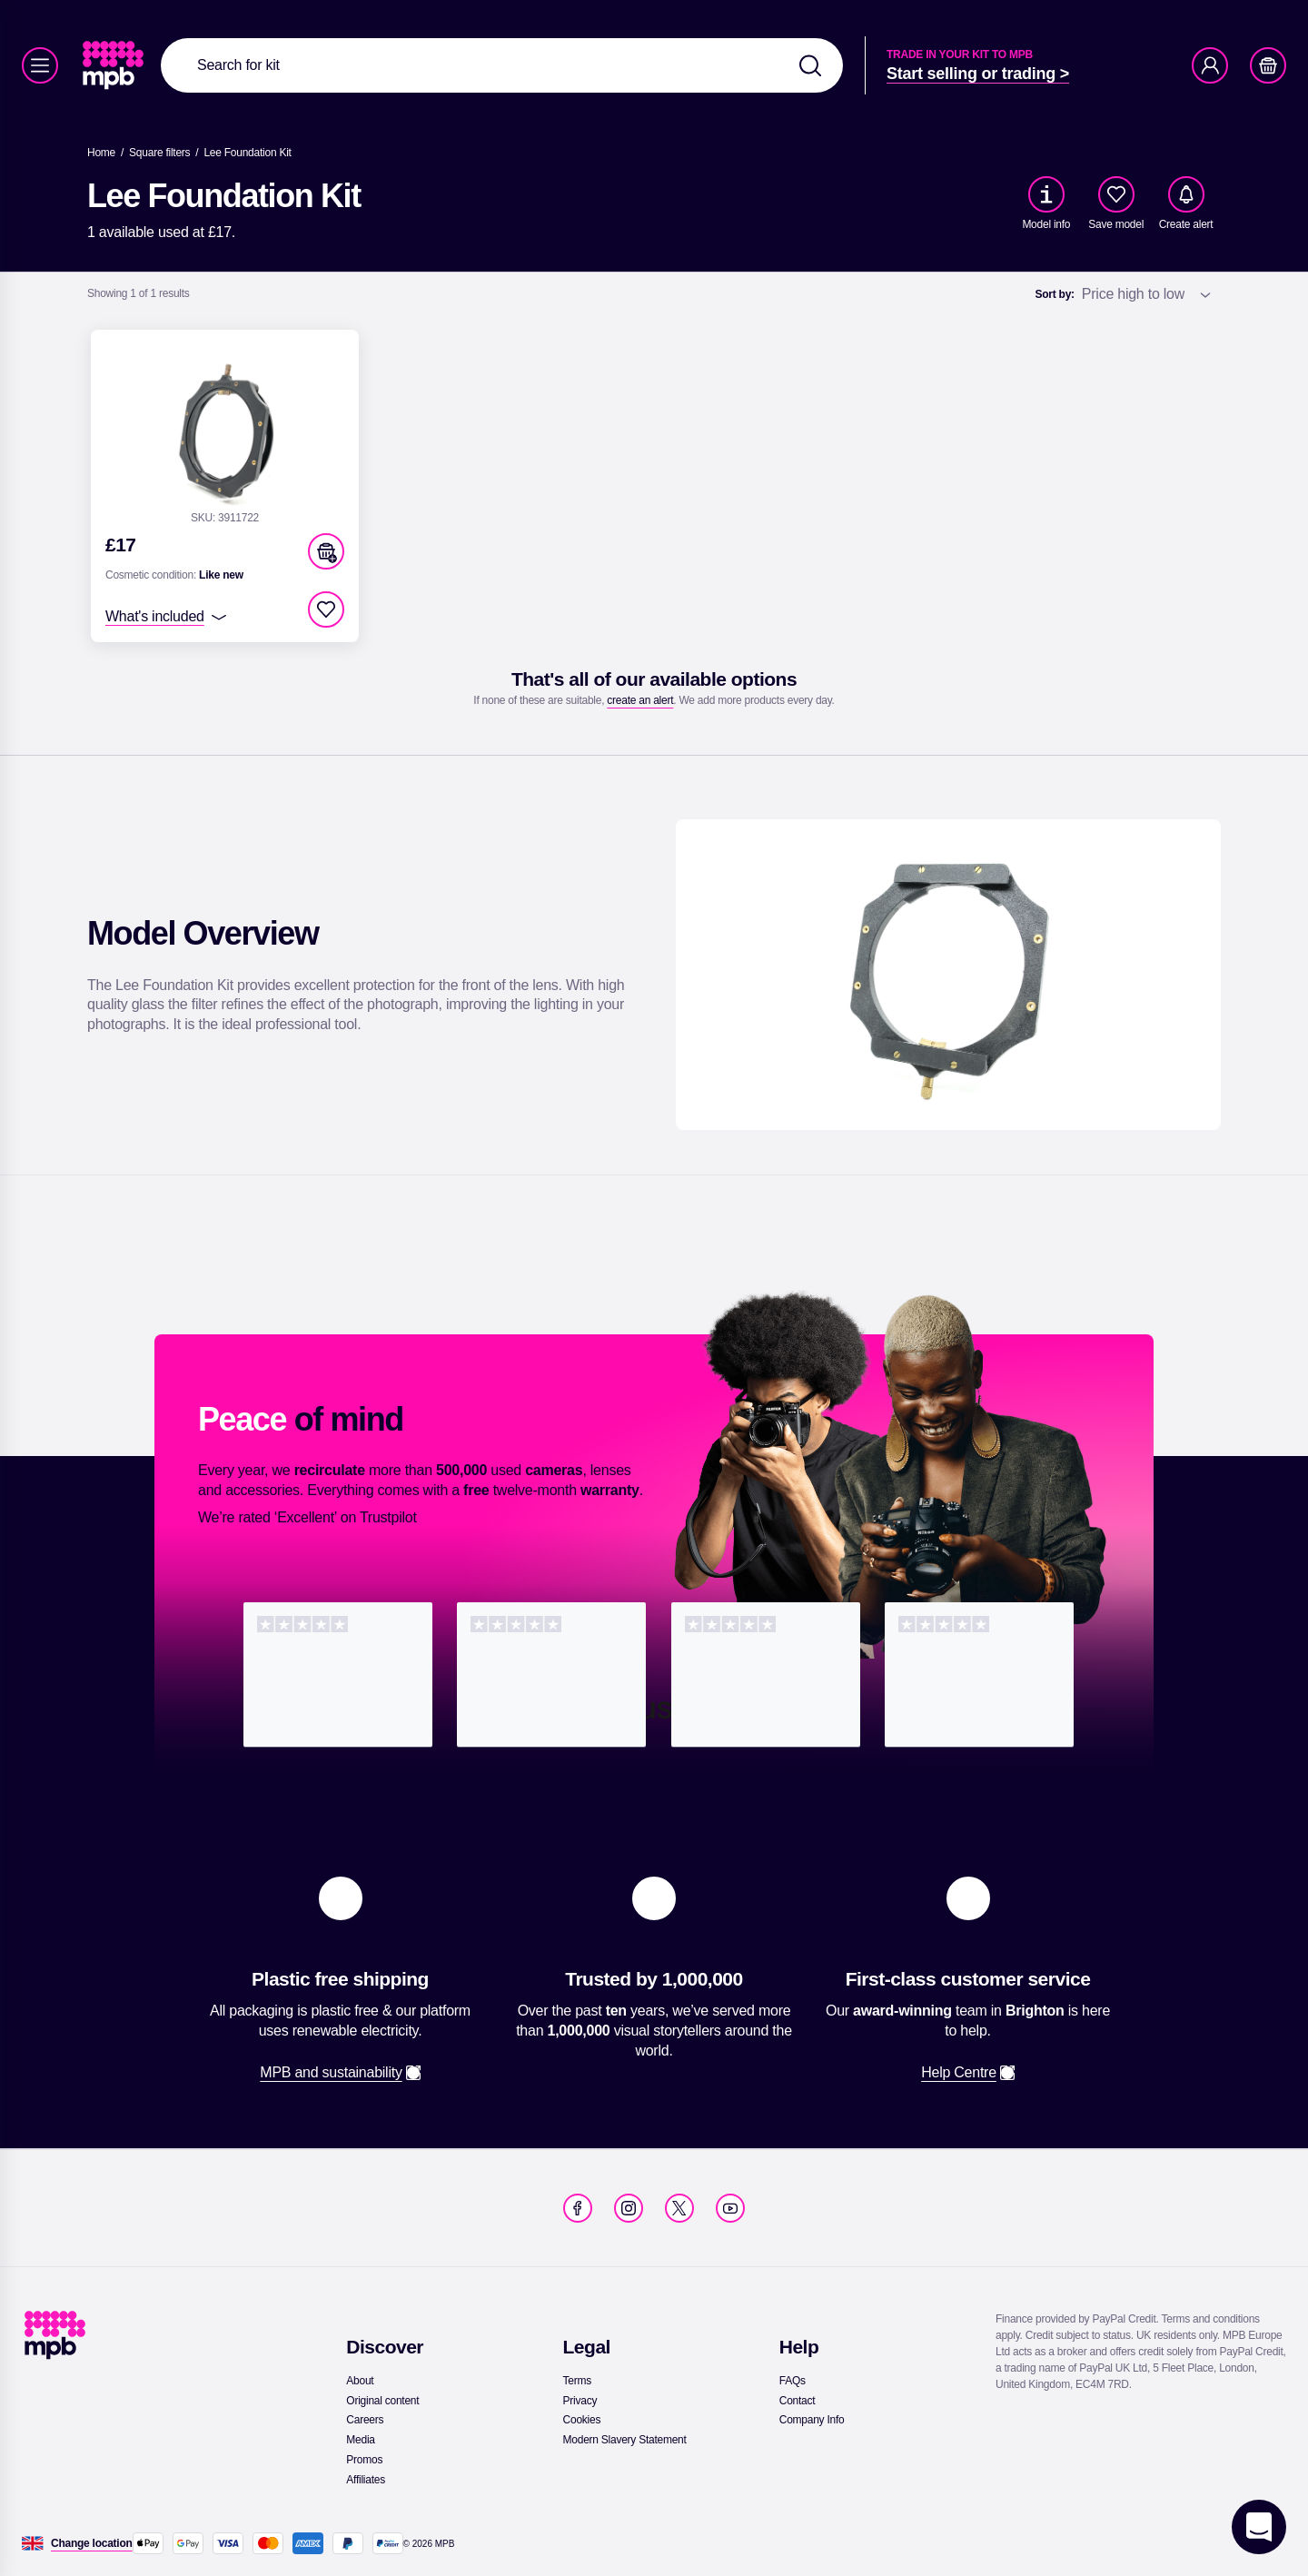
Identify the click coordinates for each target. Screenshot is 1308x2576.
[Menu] (40, 65)
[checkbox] (1116, 194)
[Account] (1210, 65)
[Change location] (92, 2543)
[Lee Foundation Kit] (247, 152)
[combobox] (502, 65)
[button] (326, 551)
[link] (115, 65)
